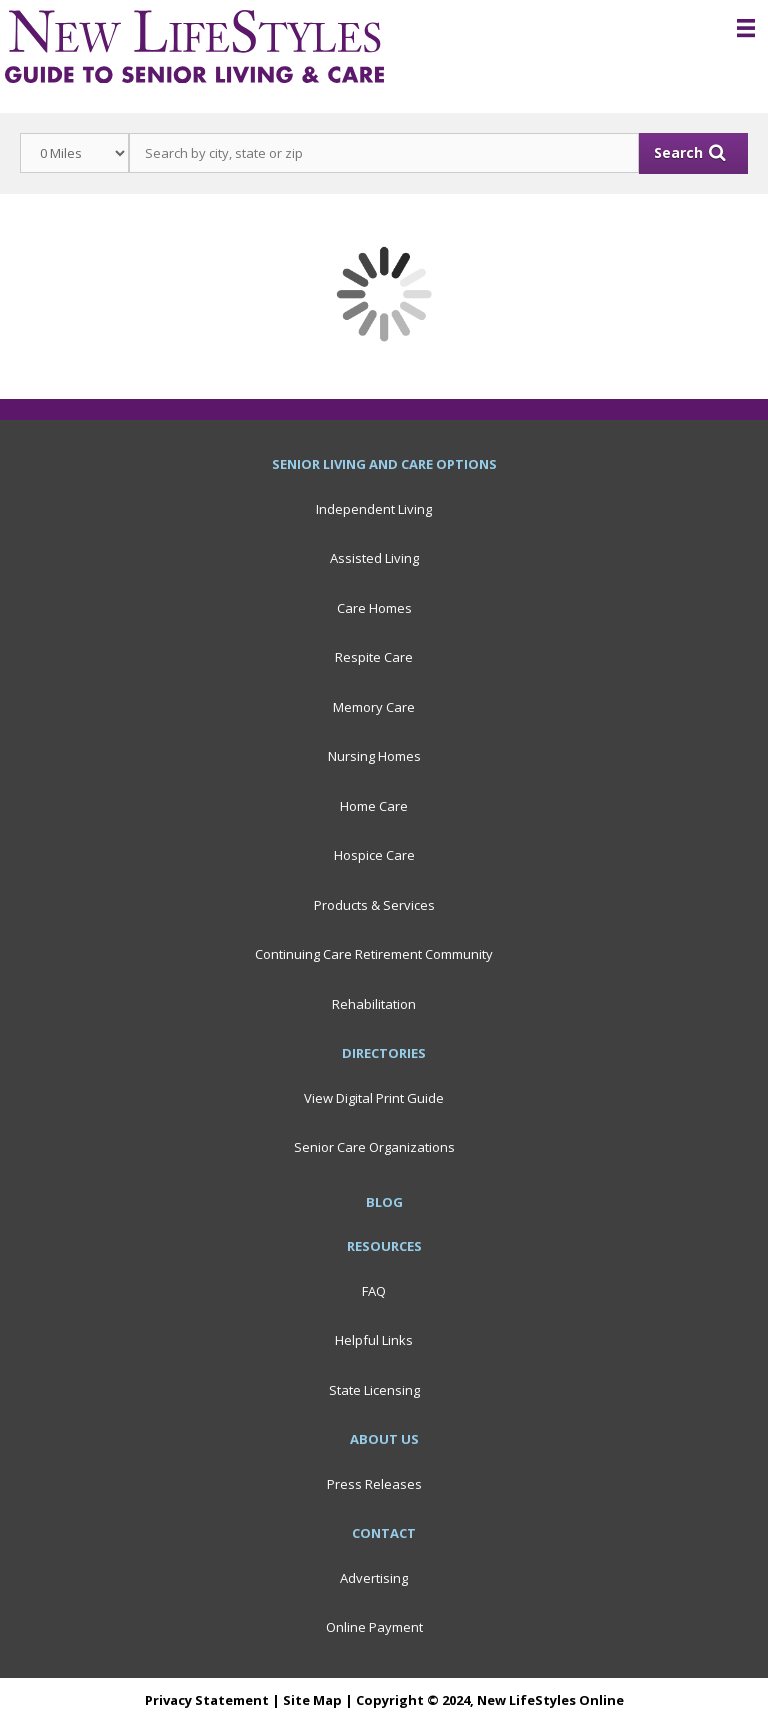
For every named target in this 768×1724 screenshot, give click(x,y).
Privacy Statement (207, 1700)
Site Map (312, 1700)
